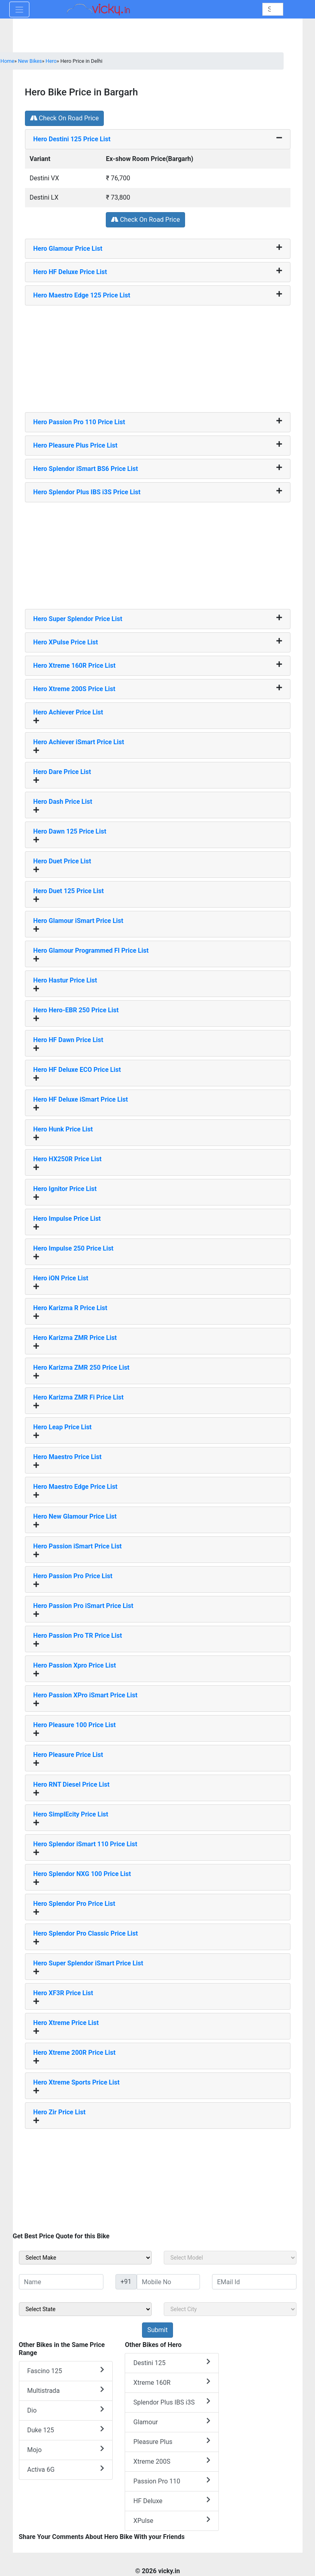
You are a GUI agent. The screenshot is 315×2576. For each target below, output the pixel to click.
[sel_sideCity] (230, 2309)
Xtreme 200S (171, 2461)
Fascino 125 (66, 2370)
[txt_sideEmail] (254, 2281)
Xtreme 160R (171, 2382)
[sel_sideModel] (230, 2257)
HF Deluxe (171, 2500)
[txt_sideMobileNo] (168, 2281)
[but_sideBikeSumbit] (157, 2330)
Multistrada (66, 2390)
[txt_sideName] (61, 2281)
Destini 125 (171, 2362)
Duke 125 (66, 2429)
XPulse (171, 2520)
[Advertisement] (157, 355)
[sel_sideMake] (85, 2257)
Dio (66, 2410)
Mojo (66, 2449)
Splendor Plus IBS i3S (171, 2402)
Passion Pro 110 (171, 2481)
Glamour (171, 2421)
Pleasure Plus (171, 2441)
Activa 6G (66, 2469)
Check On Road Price (64, 118)
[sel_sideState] (85, 2309)
